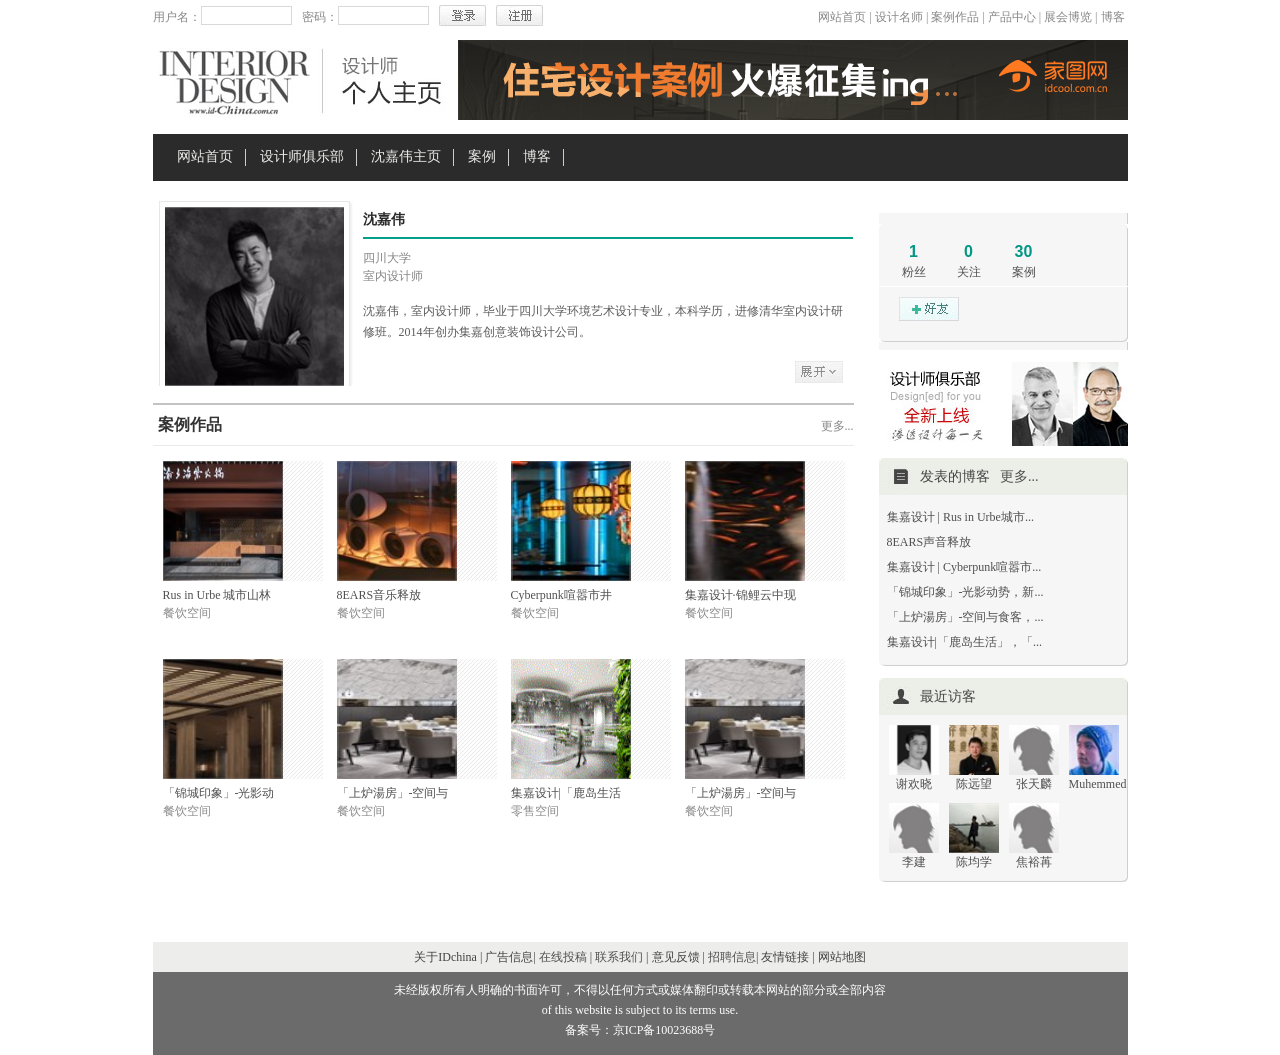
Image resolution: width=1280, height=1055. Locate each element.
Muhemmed (1098, 784)
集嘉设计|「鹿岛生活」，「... (964, 642)
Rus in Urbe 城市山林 (217, 595)
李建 (914, 862)
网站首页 (842, 17)
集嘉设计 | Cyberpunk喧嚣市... (964, 567)
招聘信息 (732, 957)
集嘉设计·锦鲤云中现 (740, 595)
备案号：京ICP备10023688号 (640, 1030)
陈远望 (974, 784)
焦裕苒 (1034, 862)
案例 (482, 156)
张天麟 (1034, 784)
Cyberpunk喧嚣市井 (561, 595)
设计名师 (899, 17)
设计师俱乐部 (302, 156)
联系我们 (619, 957)
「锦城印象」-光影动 (219, 793)
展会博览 (1068, 17)
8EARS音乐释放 (379, 595)
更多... (837, 426)
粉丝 (914, 272)
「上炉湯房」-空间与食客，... (965, 617)
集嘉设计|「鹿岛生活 (566, 793)
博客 (1113, 17)
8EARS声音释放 (929, 542)
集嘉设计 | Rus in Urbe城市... (960, 517)
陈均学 (974, 862)
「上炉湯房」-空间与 (393, 793)
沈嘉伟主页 (406, 156)
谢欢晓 (914, 784)
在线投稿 (563, 957)
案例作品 (955, 17)
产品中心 (1012, 17)
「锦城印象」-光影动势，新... (965, 592)
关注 (969, 272)
